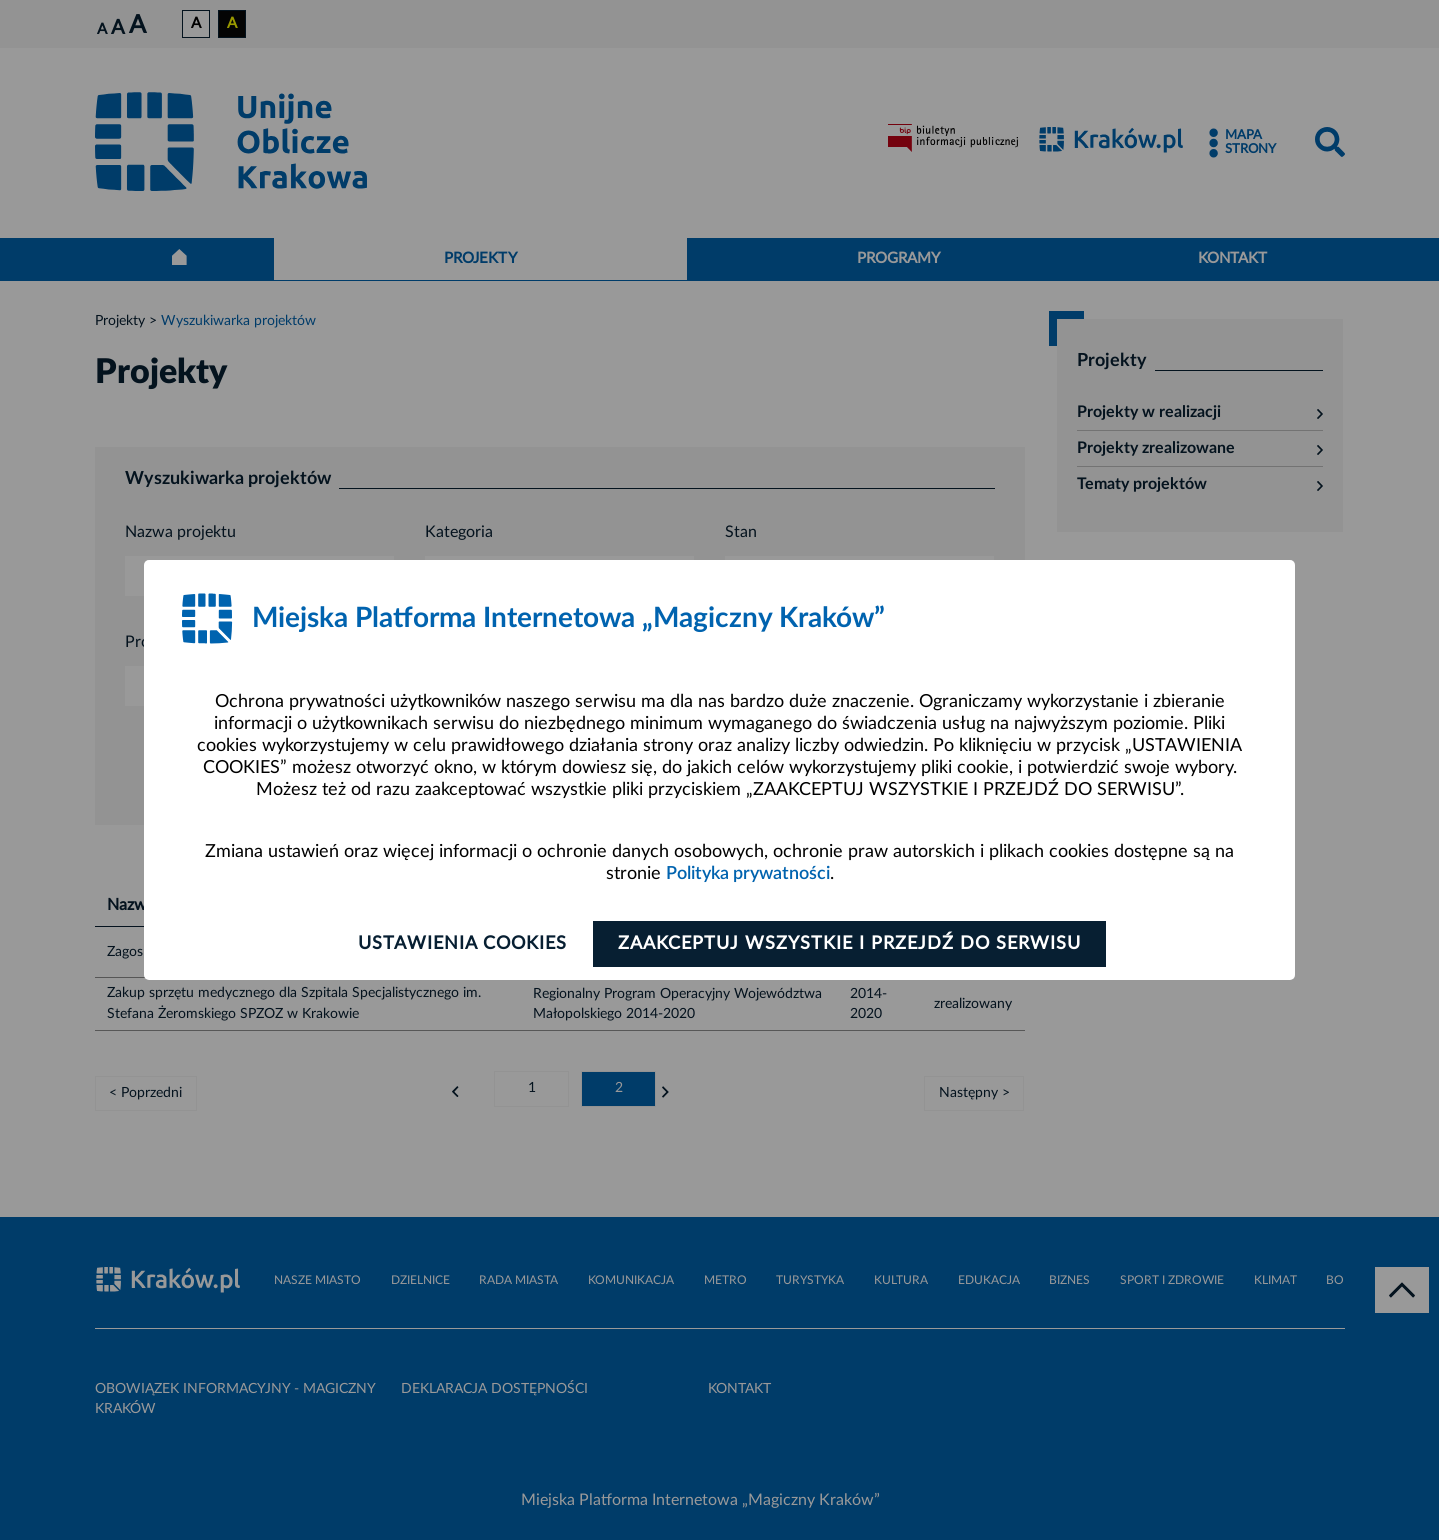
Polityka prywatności (748, 874)
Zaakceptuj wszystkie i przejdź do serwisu (851, 944)
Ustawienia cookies (461, 944)
